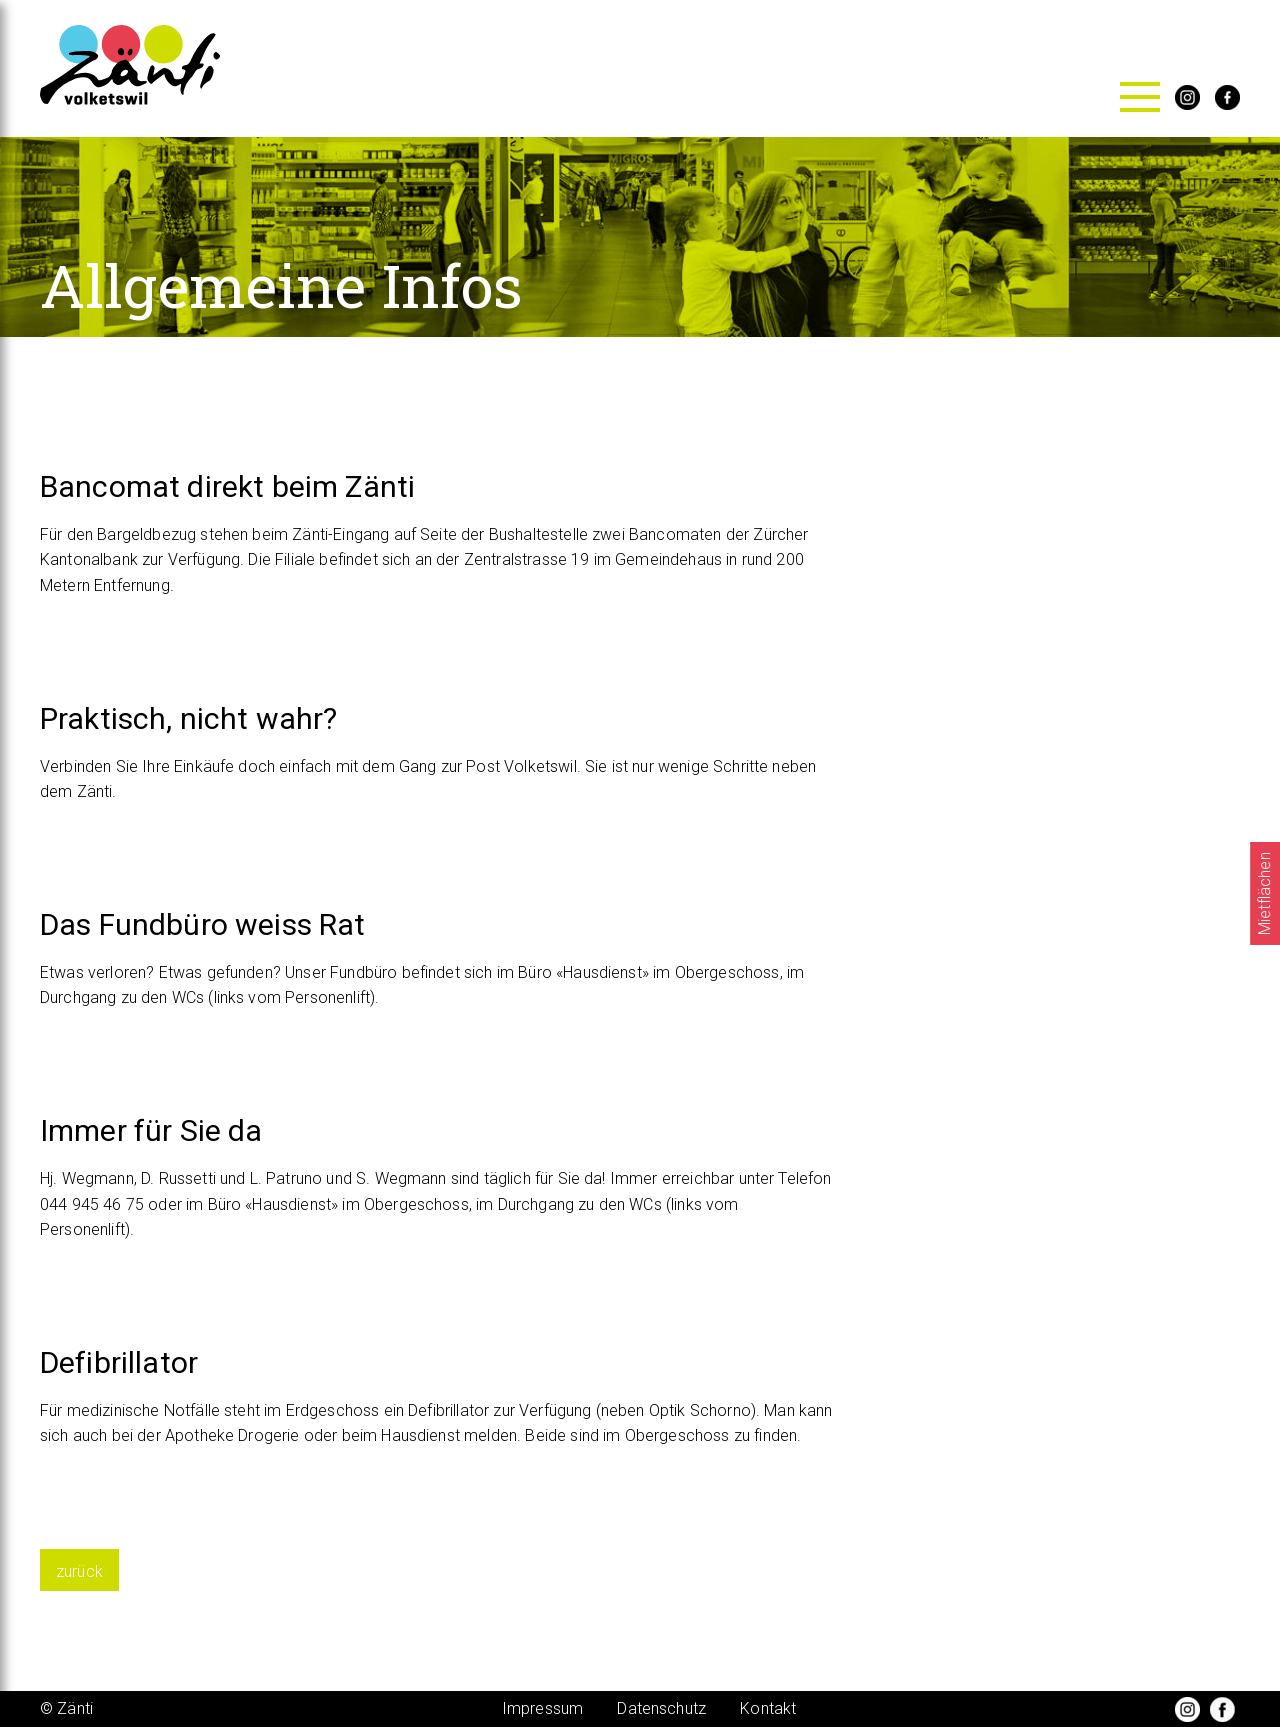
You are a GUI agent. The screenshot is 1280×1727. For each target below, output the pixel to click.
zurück (79, 1571)
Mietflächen (1264, 893)
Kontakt (768, 1708)
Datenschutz (661, 1708)
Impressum (542, 1708)
